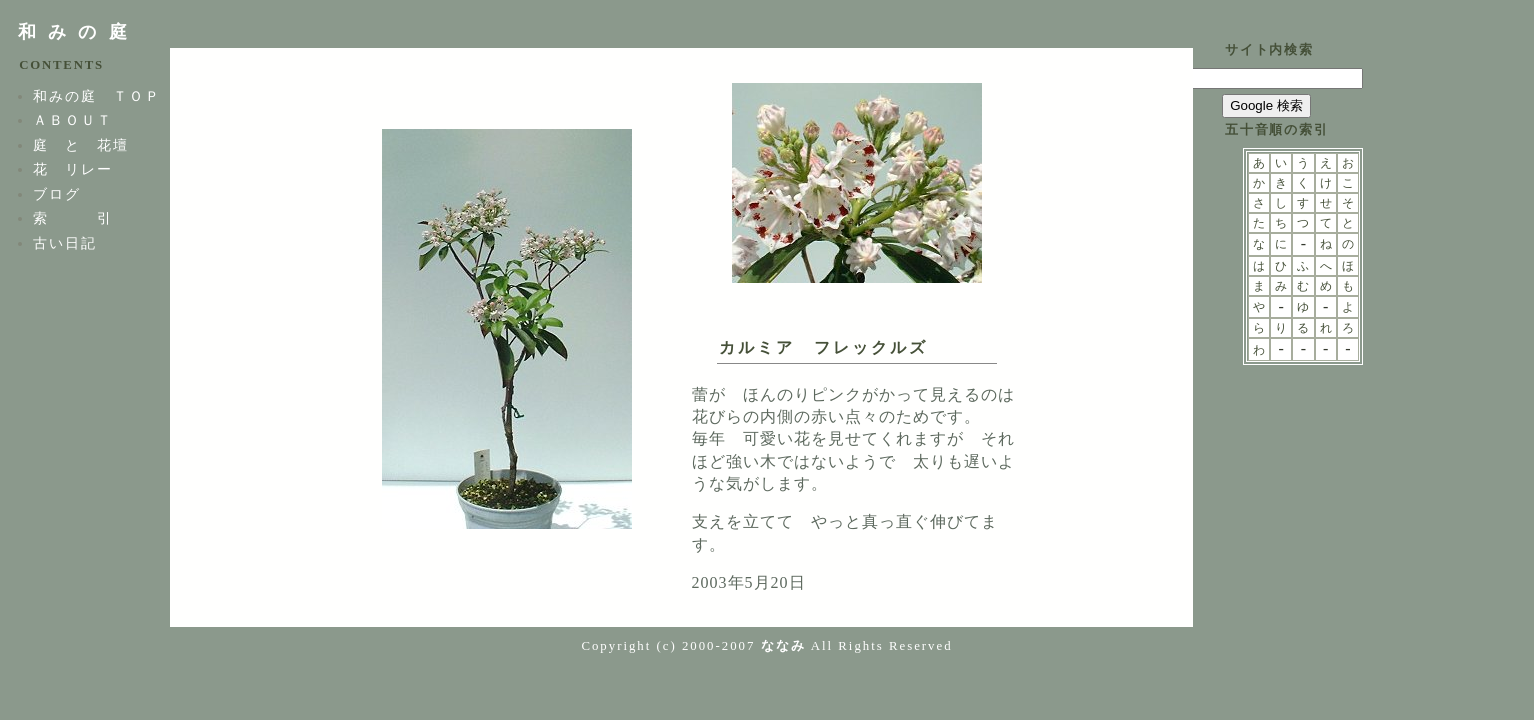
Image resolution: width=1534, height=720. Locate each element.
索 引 (73, 218)
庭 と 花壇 (81, 145)
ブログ (57, 194)
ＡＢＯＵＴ (73, 120)
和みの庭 (78, 32)
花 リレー (73, 169)
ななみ (783, 646)
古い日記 (65, 243)
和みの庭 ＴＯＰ (97, 96)
